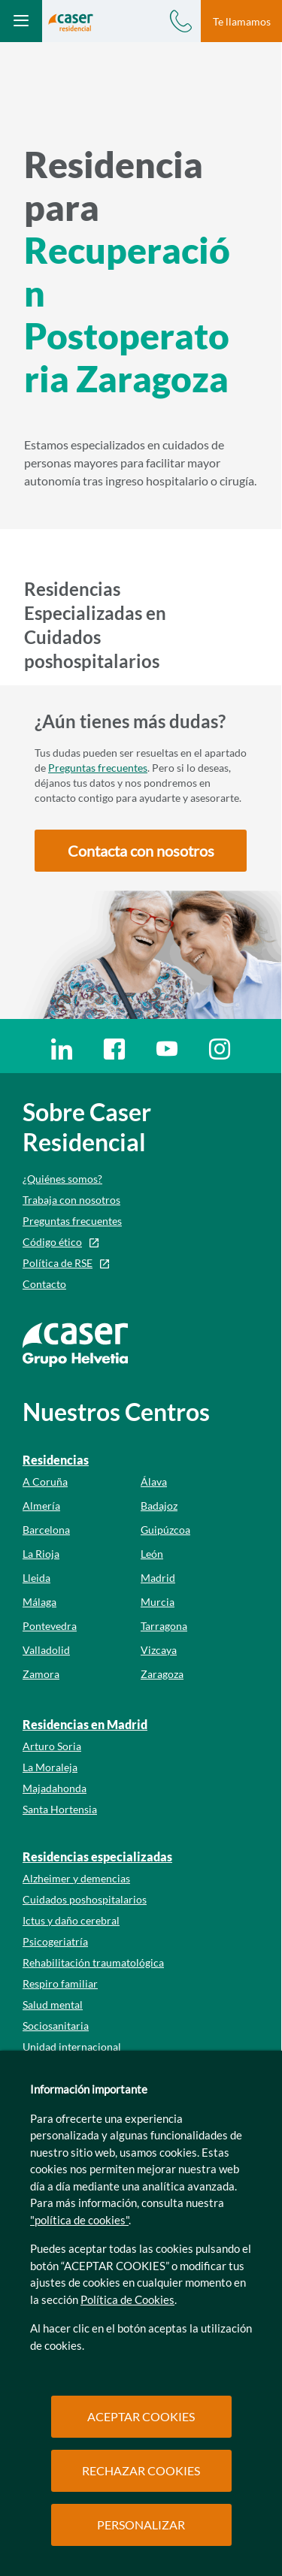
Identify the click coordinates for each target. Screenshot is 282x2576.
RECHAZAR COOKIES (141, 2470)
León (152, 1553)
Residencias (56, 1460)
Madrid (158, 1577)
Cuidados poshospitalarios (85, 1899)
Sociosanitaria (56, 2025)
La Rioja (41, 1553)
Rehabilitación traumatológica (93, 1962)
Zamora (41, 1673)
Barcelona (46, 1529)
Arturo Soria (52, 1746)
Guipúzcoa (165, 1529)
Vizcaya (159, 1649)
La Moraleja (50, 1767)
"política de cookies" (79, 2220)
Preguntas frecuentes (97, 767)
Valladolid (46, 1649)
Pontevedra (50, 1625)
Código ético (52, 1241)
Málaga (39, 1601)
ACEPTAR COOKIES (141, 2416)
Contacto (44, 1283)
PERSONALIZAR (141, 2524)
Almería (41, 1505)
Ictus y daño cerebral (71, 1920)
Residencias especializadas (97, 1856)
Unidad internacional (72, 2046)
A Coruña (45, 1481)
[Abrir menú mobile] (21, 21)
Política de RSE (57, 1262)
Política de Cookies (127, 2299)
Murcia (157, 1601)
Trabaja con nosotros (71, 1199)
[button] (141, 851)
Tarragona (164, 1625)
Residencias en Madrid (85, 1724)
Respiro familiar (60, 1983)
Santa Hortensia (60, 1809)
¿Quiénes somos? (62, 1178)
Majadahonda (54, 1788)
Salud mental (53, 2004)
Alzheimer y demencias (76, 1878)
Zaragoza (162, 1673)
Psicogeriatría (55, 1941)
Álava (154, 1481)
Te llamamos (242, 21)
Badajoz (159, 1505)
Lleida (36, 1577)
